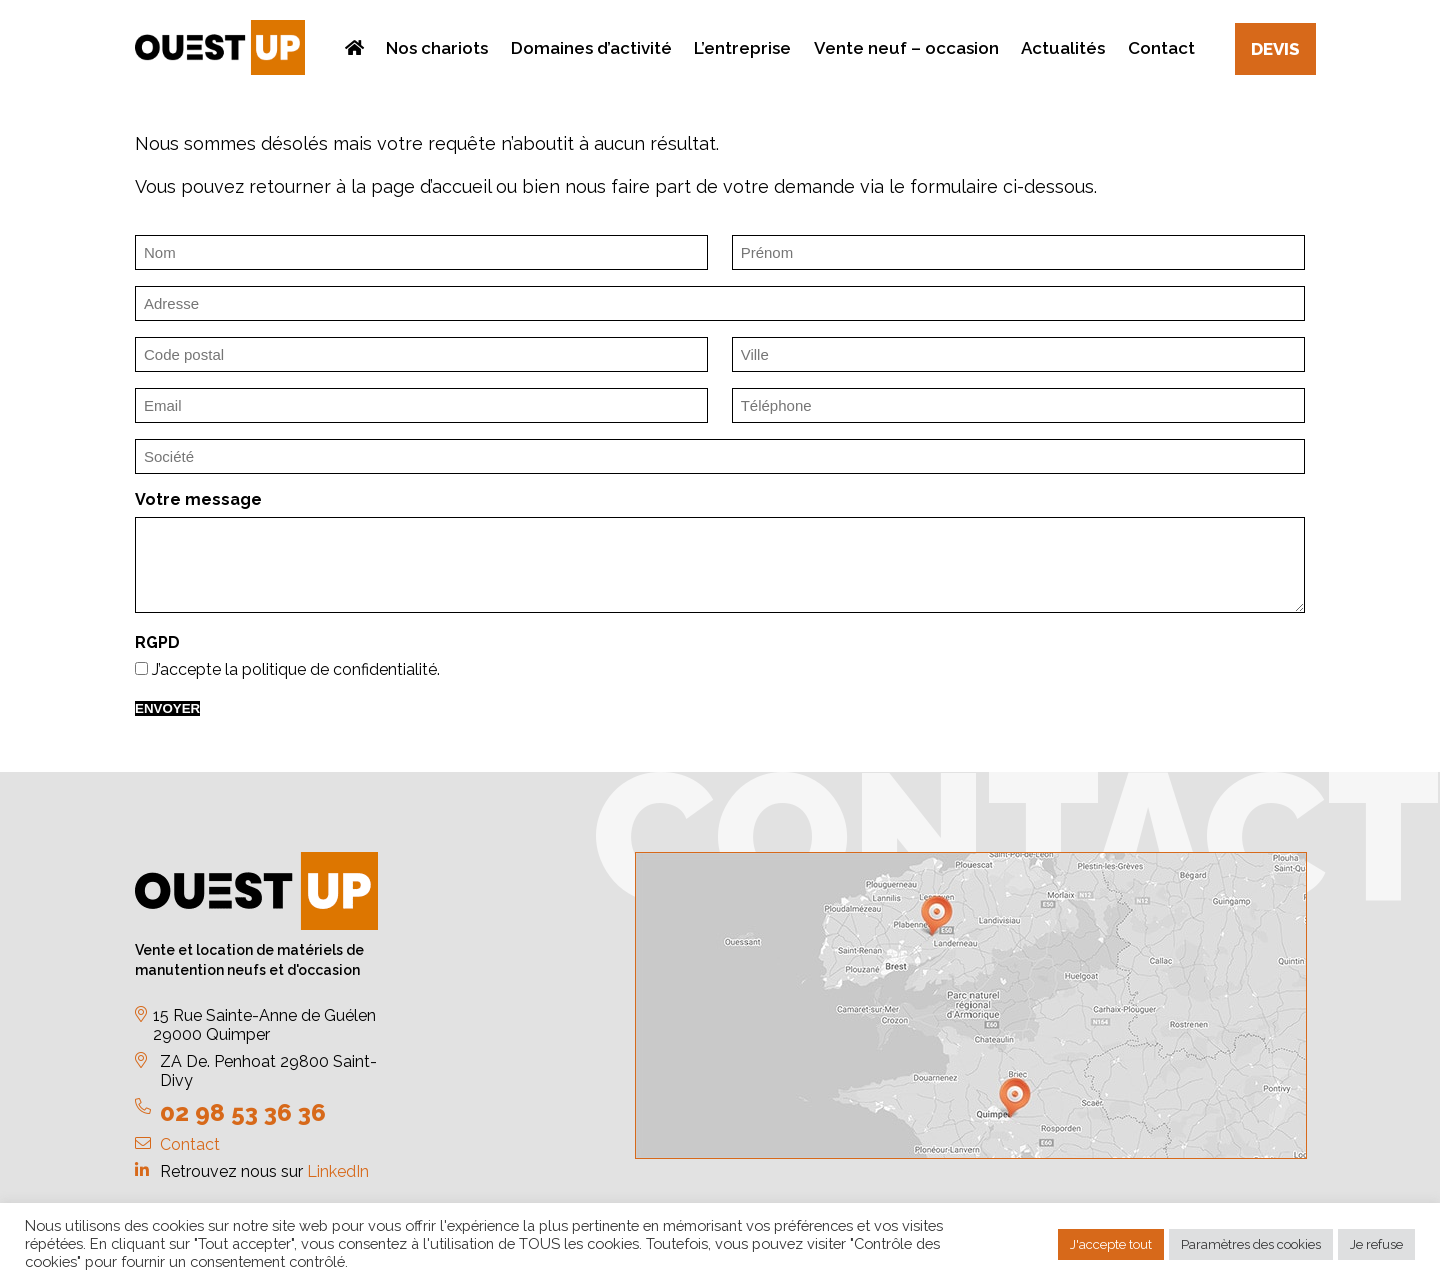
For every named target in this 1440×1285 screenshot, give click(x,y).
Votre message (198, 499)
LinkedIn (338, 1171)
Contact (190, 1144)
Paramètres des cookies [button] (1251, 1244)
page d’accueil (431, 186)
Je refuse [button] (1376, 1244)
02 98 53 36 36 (243, 1112)
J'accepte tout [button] (1111, 1244)
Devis (1275, 49)
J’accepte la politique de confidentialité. (296, 669)
